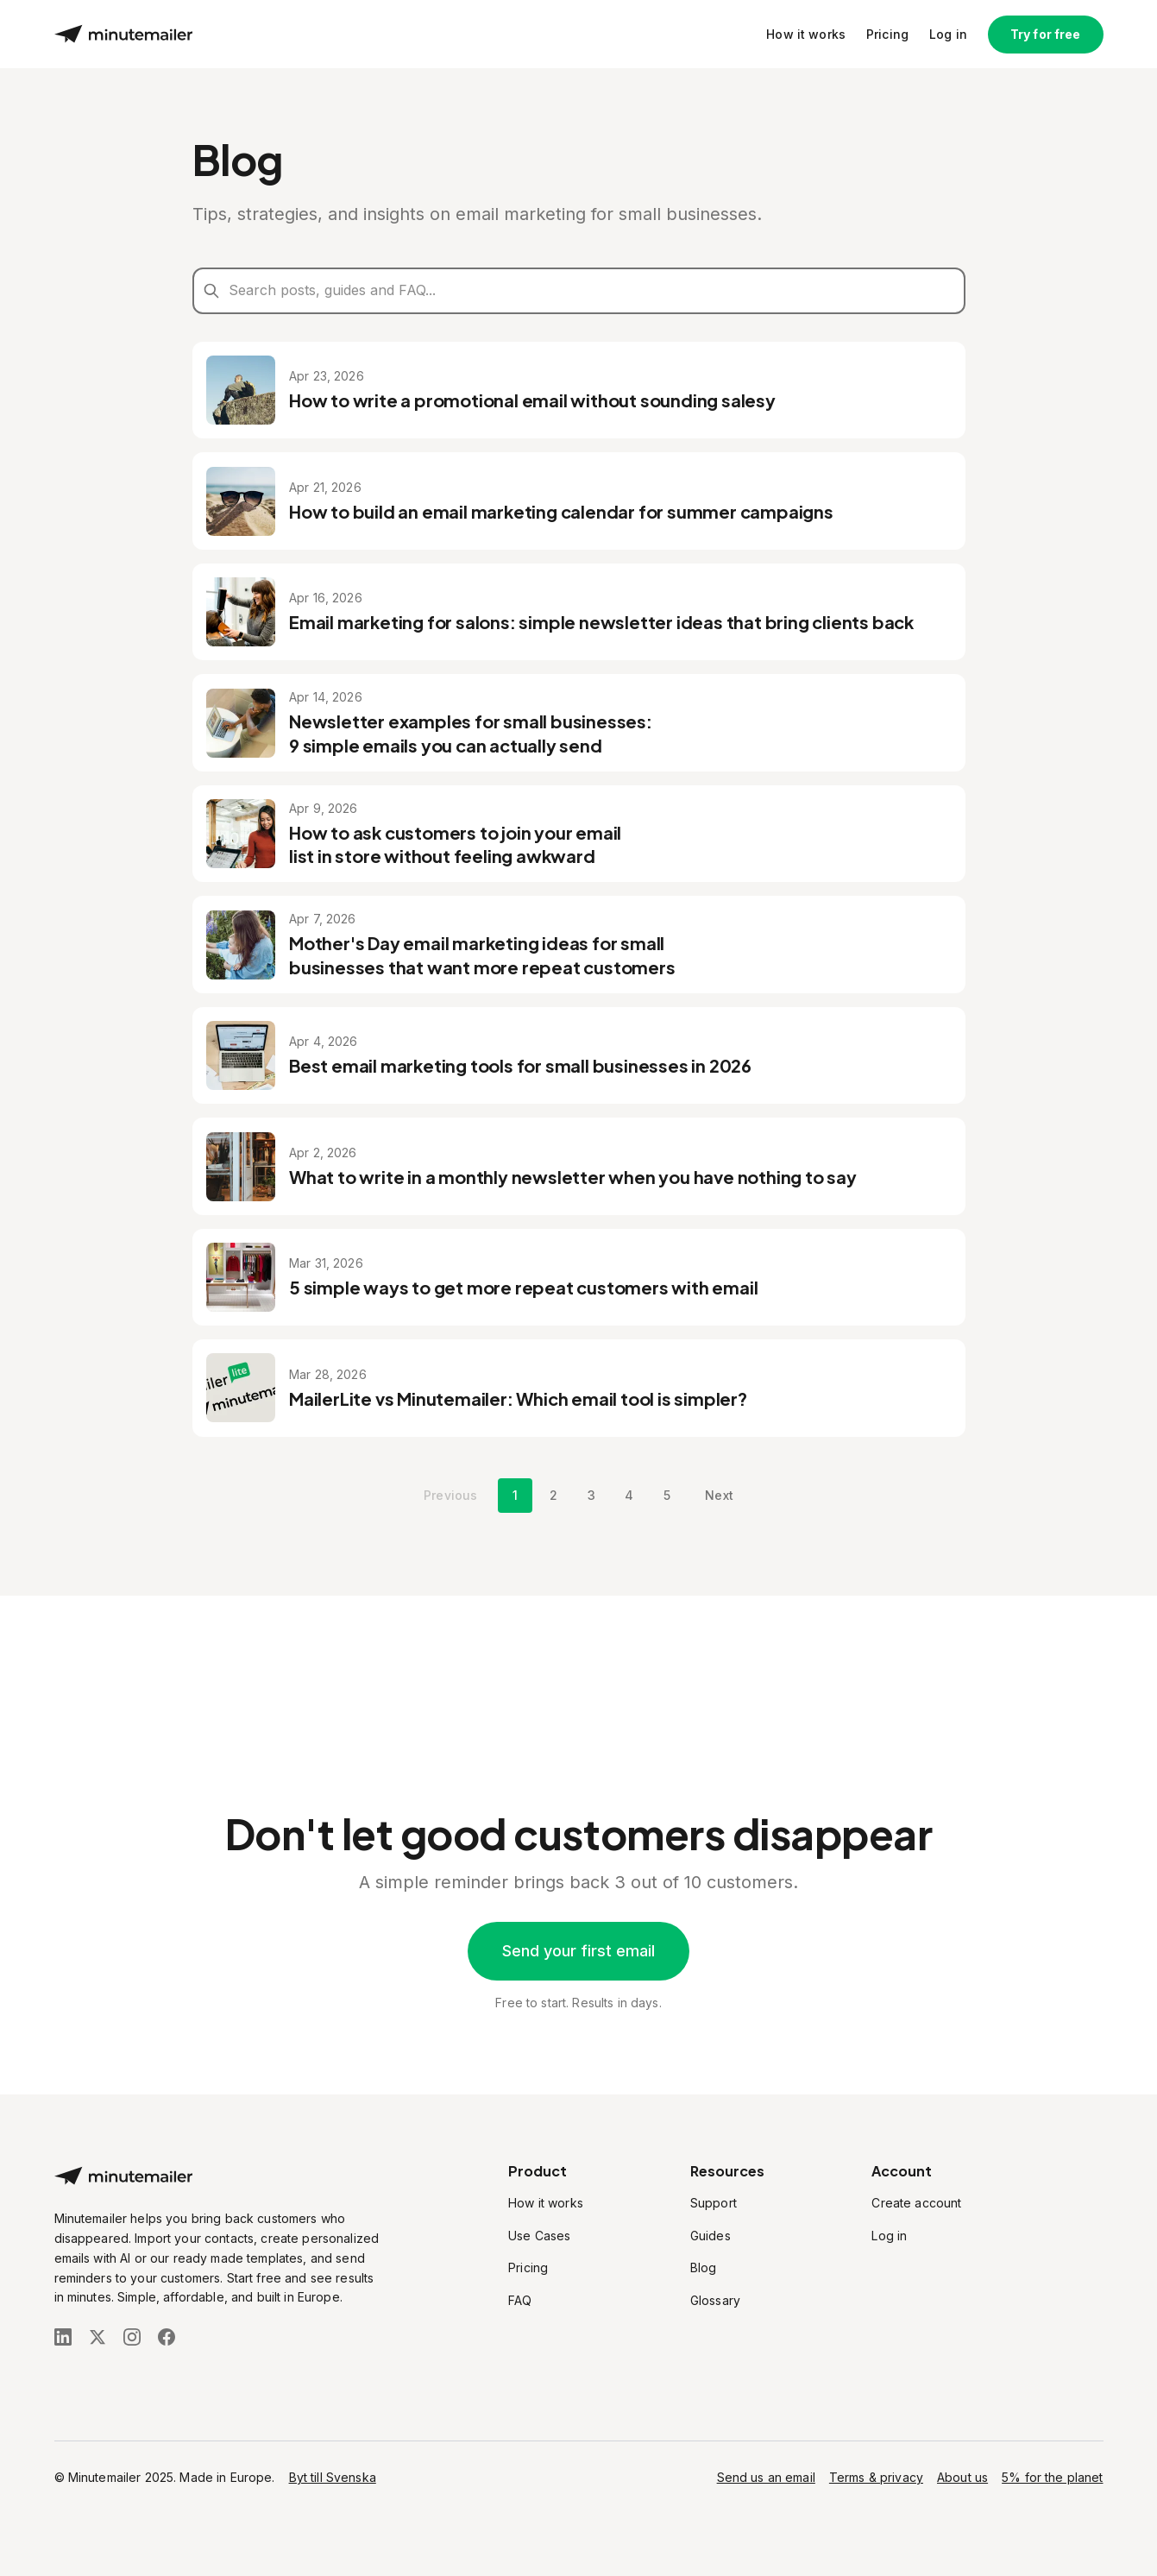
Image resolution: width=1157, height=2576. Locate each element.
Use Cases (539, 2235)
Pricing (887, 35)
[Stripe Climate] (218, 2382)
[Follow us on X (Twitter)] (97, 2337)
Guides (710, 2235)
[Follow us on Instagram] (132, 2337)
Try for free (1045, 35)
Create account (916, 2202)
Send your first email (578, 1951)
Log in (948, 35)
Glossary (715, 2300)
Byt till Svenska (332, 2477)
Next (719, 1629)
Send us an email (766, 2477)
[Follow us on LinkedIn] (63, 2337)
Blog (703, 2267)
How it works (806, 35)
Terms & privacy (876, 2477)
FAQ (519, 2300)
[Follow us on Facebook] (166, 2337)
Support (713, 2202)
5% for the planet (1052, 2477)
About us (962, 2477)
